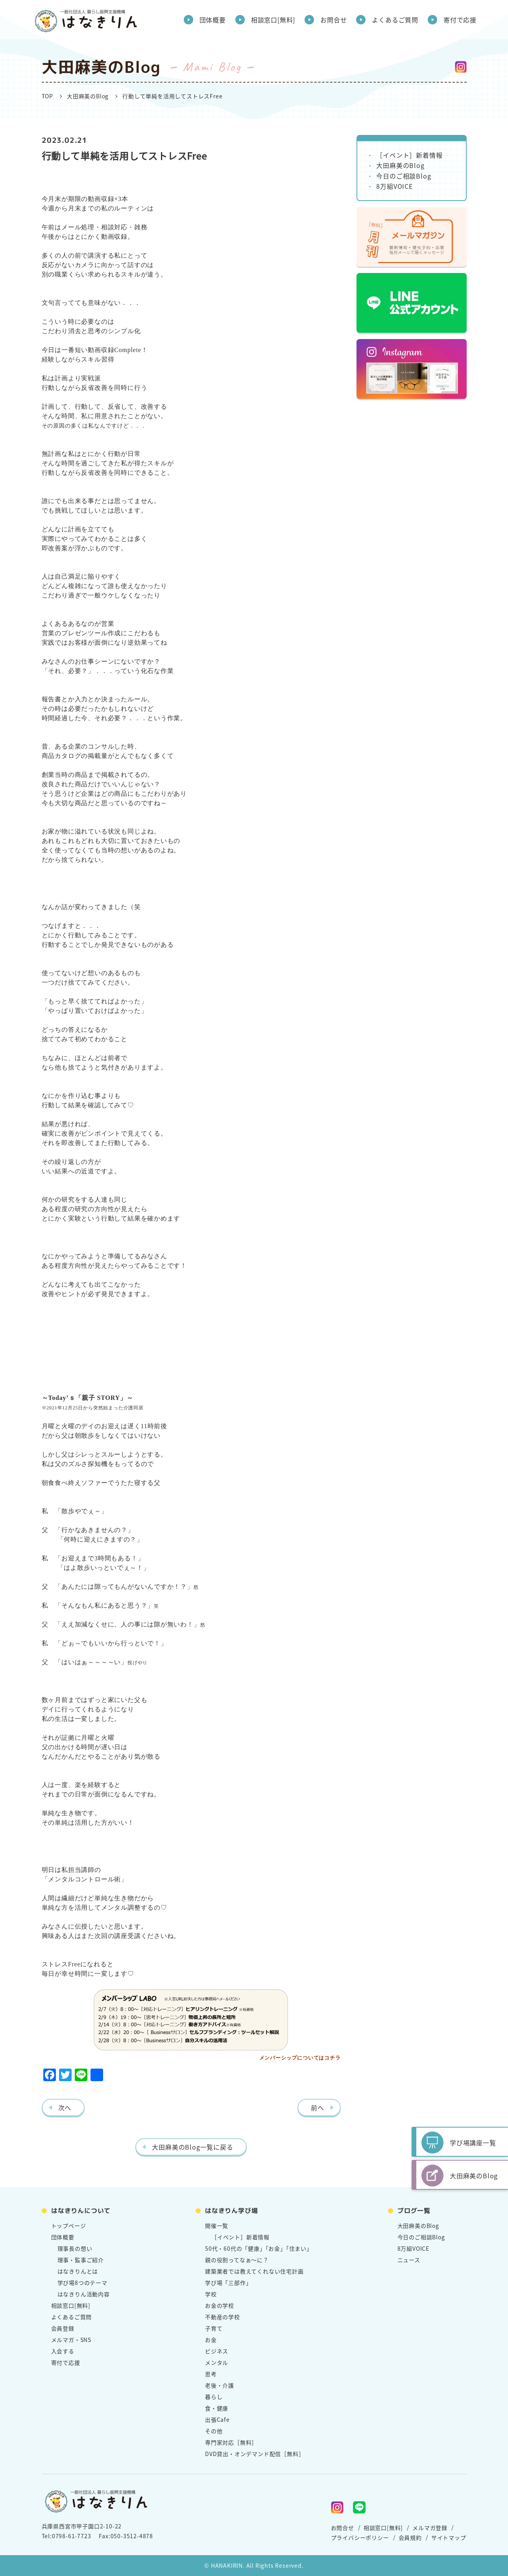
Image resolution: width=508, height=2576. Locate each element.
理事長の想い (74, 2248)
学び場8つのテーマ (82, 2282)
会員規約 (410, 2537)
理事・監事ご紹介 (80, 2260)
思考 (211, 2374)
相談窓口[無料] (273, 19)
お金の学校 (219, 2305)
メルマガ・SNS (71, 2340)
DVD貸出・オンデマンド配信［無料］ (254, 2454)
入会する (62, 2351)
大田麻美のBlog (88, 96)
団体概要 (213, 19)
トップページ (68, 2225)
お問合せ (333, 19)
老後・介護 (219, 2385)
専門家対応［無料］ (231, 2442)
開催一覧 (216, 2225)
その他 (213, 2431)
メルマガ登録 (429, 2528)
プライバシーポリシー (360, 2537)
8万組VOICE (394, 186)
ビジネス (216, 2351)
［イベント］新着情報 (409, 155)
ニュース (408, 2260)
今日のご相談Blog (403, 175)
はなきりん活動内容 (83, 2294)
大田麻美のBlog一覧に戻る (192, 2147)
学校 (211, 2294)
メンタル (216, 2362)
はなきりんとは (77, 2271)
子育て (213, 2328)
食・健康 (216, 2408)
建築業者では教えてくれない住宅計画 (254, 2271)
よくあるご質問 (395, 19)
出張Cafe (217, 2419)
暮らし (213, 2397)
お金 (211, 2340)
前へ (317, 2107)
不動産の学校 (222, 2317)
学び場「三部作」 (228, 2282)
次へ (65, 2107)
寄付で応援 (460, 19)
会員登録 (62, 2328)
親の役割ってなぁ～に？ (237, 2260)
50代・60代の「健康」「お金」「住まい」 (258, 2248)
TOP (47, 96)
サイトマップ (448, 2537)
